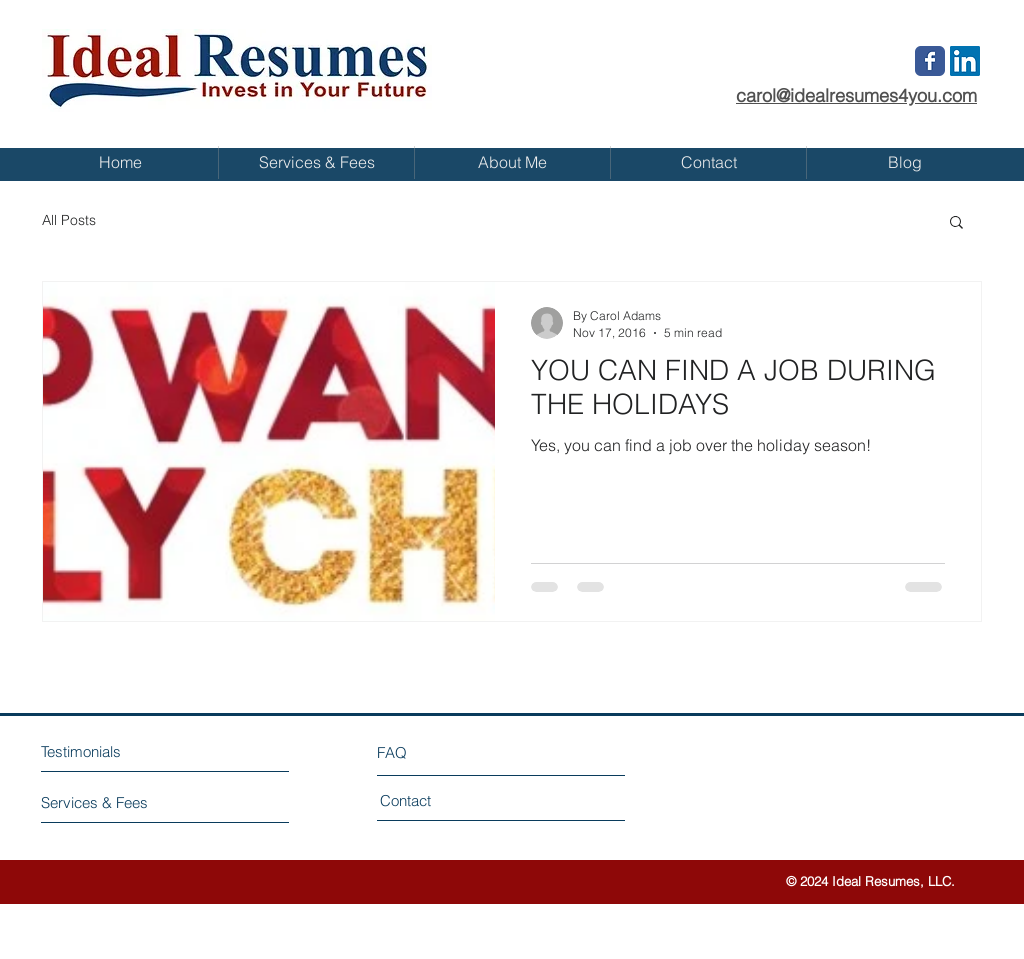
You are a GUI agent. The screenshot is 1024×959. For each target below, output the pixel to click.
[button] (956, 223)
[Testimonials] (127, 751)
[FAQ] (434, 752)
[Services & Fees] (116, 802)
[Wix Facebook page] (930, 61)
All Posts (69, 220)
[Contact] (455, 800)
